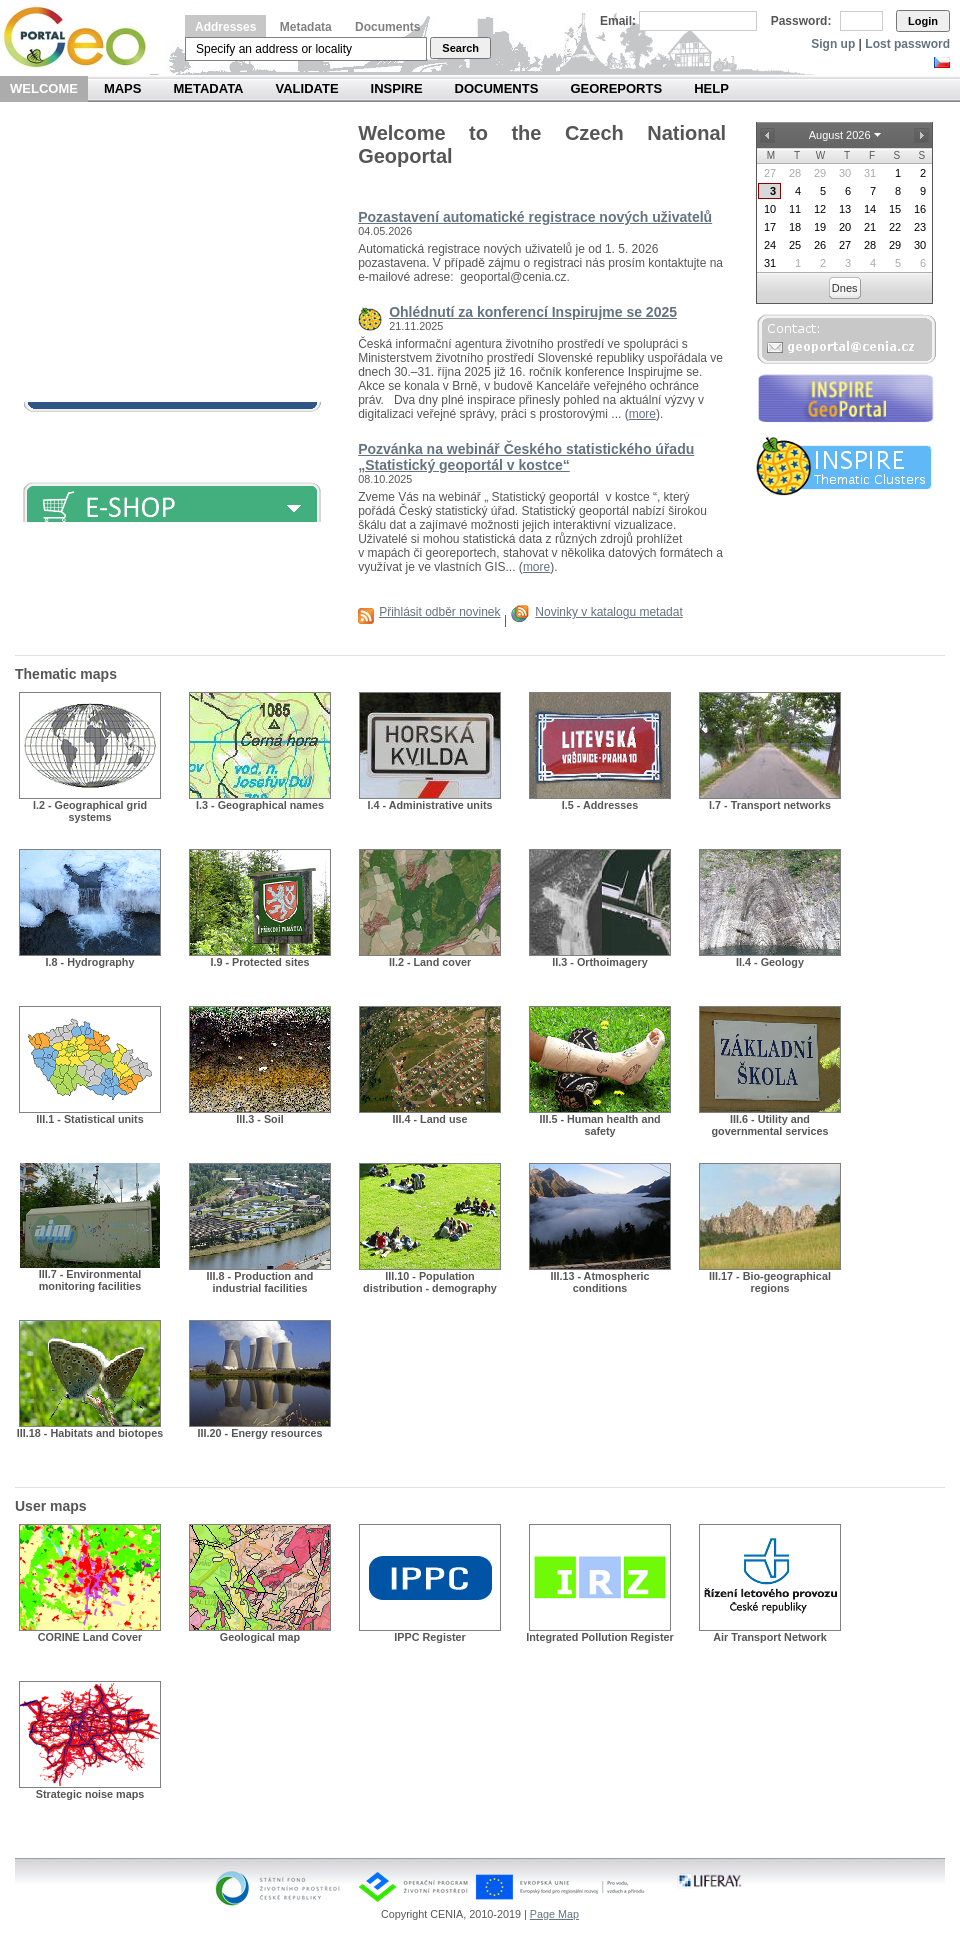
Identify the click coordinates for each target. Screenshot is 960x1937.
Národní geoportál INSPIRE (82, 37)
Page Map (554, 1914)
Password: (801, 21)
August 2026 (840, 135)
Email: (618, 21)
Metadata (306, 27)
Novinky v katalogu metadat (608, 612)
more (642, 414)
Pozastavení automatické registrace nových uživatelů (535, 217)
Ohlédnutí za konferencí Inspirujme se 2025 (533, 312)
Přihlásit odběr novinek (439, 612)
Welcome (44, 88)
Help (711, 88)
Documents (387, 27)
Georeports (616, 88)
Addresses (225, 27)
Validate (307, 88)
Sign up (833, 44)
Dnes (845, 288)
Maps (123, 88)
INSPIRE (397, 88)
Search (460, 48)
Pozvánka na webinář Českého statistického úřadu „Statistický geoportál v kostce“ (526, 457)
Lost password (907, 44)
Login (923, 21)
